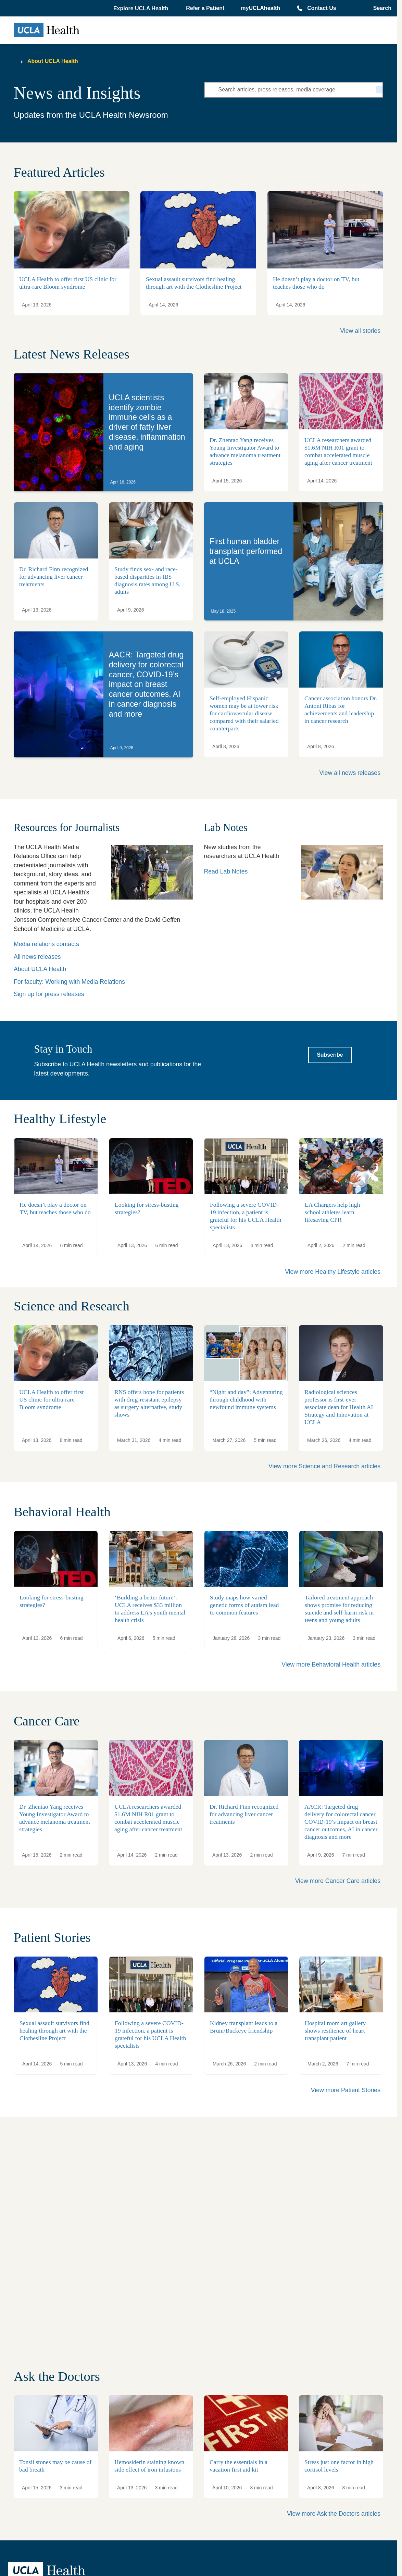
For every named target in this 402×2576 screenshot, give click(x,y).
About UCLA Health (52, 61)
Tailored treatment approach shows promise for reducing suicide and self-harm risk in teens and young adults (339, 1608)
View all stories (360, 330)
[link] (103, 432)
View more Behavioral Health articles (330, 1664)
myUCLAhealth (260, 8)
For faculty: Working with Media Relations (69, 981)
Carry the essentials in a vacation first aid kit (238, 2466)
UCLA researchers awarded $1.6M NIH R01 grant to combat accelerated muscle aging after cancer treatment (148, 1818)
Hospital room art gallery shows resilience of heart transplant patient (335, 2030)
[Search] (379, 89)
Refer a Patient (205, 8)
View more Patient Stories (345, 2090)
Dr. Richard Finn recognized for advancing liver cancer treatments (53, 577)
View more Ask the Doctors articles (333, 2513)
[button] (141, 8)
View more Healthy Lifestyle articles (332, 1271)
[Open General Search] (380, 8)
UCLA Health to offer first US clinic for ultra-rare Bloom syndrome (67, 283)
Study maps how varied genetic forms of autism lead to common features (244, 1605)
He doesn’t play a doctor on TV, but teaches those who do (316, 283)
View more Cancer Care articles (337, 1880)
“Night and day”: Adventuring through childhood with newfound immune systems (246, 1399)
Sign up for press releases (49, 994)
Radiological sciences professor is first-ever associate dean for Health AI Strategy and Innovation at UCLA (338, 1406)
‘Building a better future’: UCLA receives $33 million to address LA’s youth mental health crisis (150, 1608)
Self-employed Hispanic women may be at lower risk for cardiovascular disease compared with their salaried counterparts (244, 713)
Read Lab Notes (226, 871)
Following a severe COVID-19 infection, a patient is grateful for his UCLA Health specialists (150, 2034)
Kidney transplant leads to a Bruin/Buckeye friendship (243, 2027)
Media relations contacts (46, 944)
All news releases (37, 956)
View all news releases (349, 772)
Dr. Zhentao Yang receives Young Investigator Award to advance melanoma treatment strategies (54, 1818)
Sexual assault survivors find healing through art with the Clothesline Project (194, 283)
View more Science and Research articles (324, 1466)
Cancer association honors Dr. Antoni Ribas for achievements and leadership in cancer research (340, 709)
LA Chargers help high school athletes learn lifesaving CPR (332, 1212)
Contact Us (321, 8)
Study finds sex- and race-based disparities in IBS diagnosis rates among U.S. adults (147, 580)
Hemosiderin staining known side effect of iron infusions (149, 2466)
